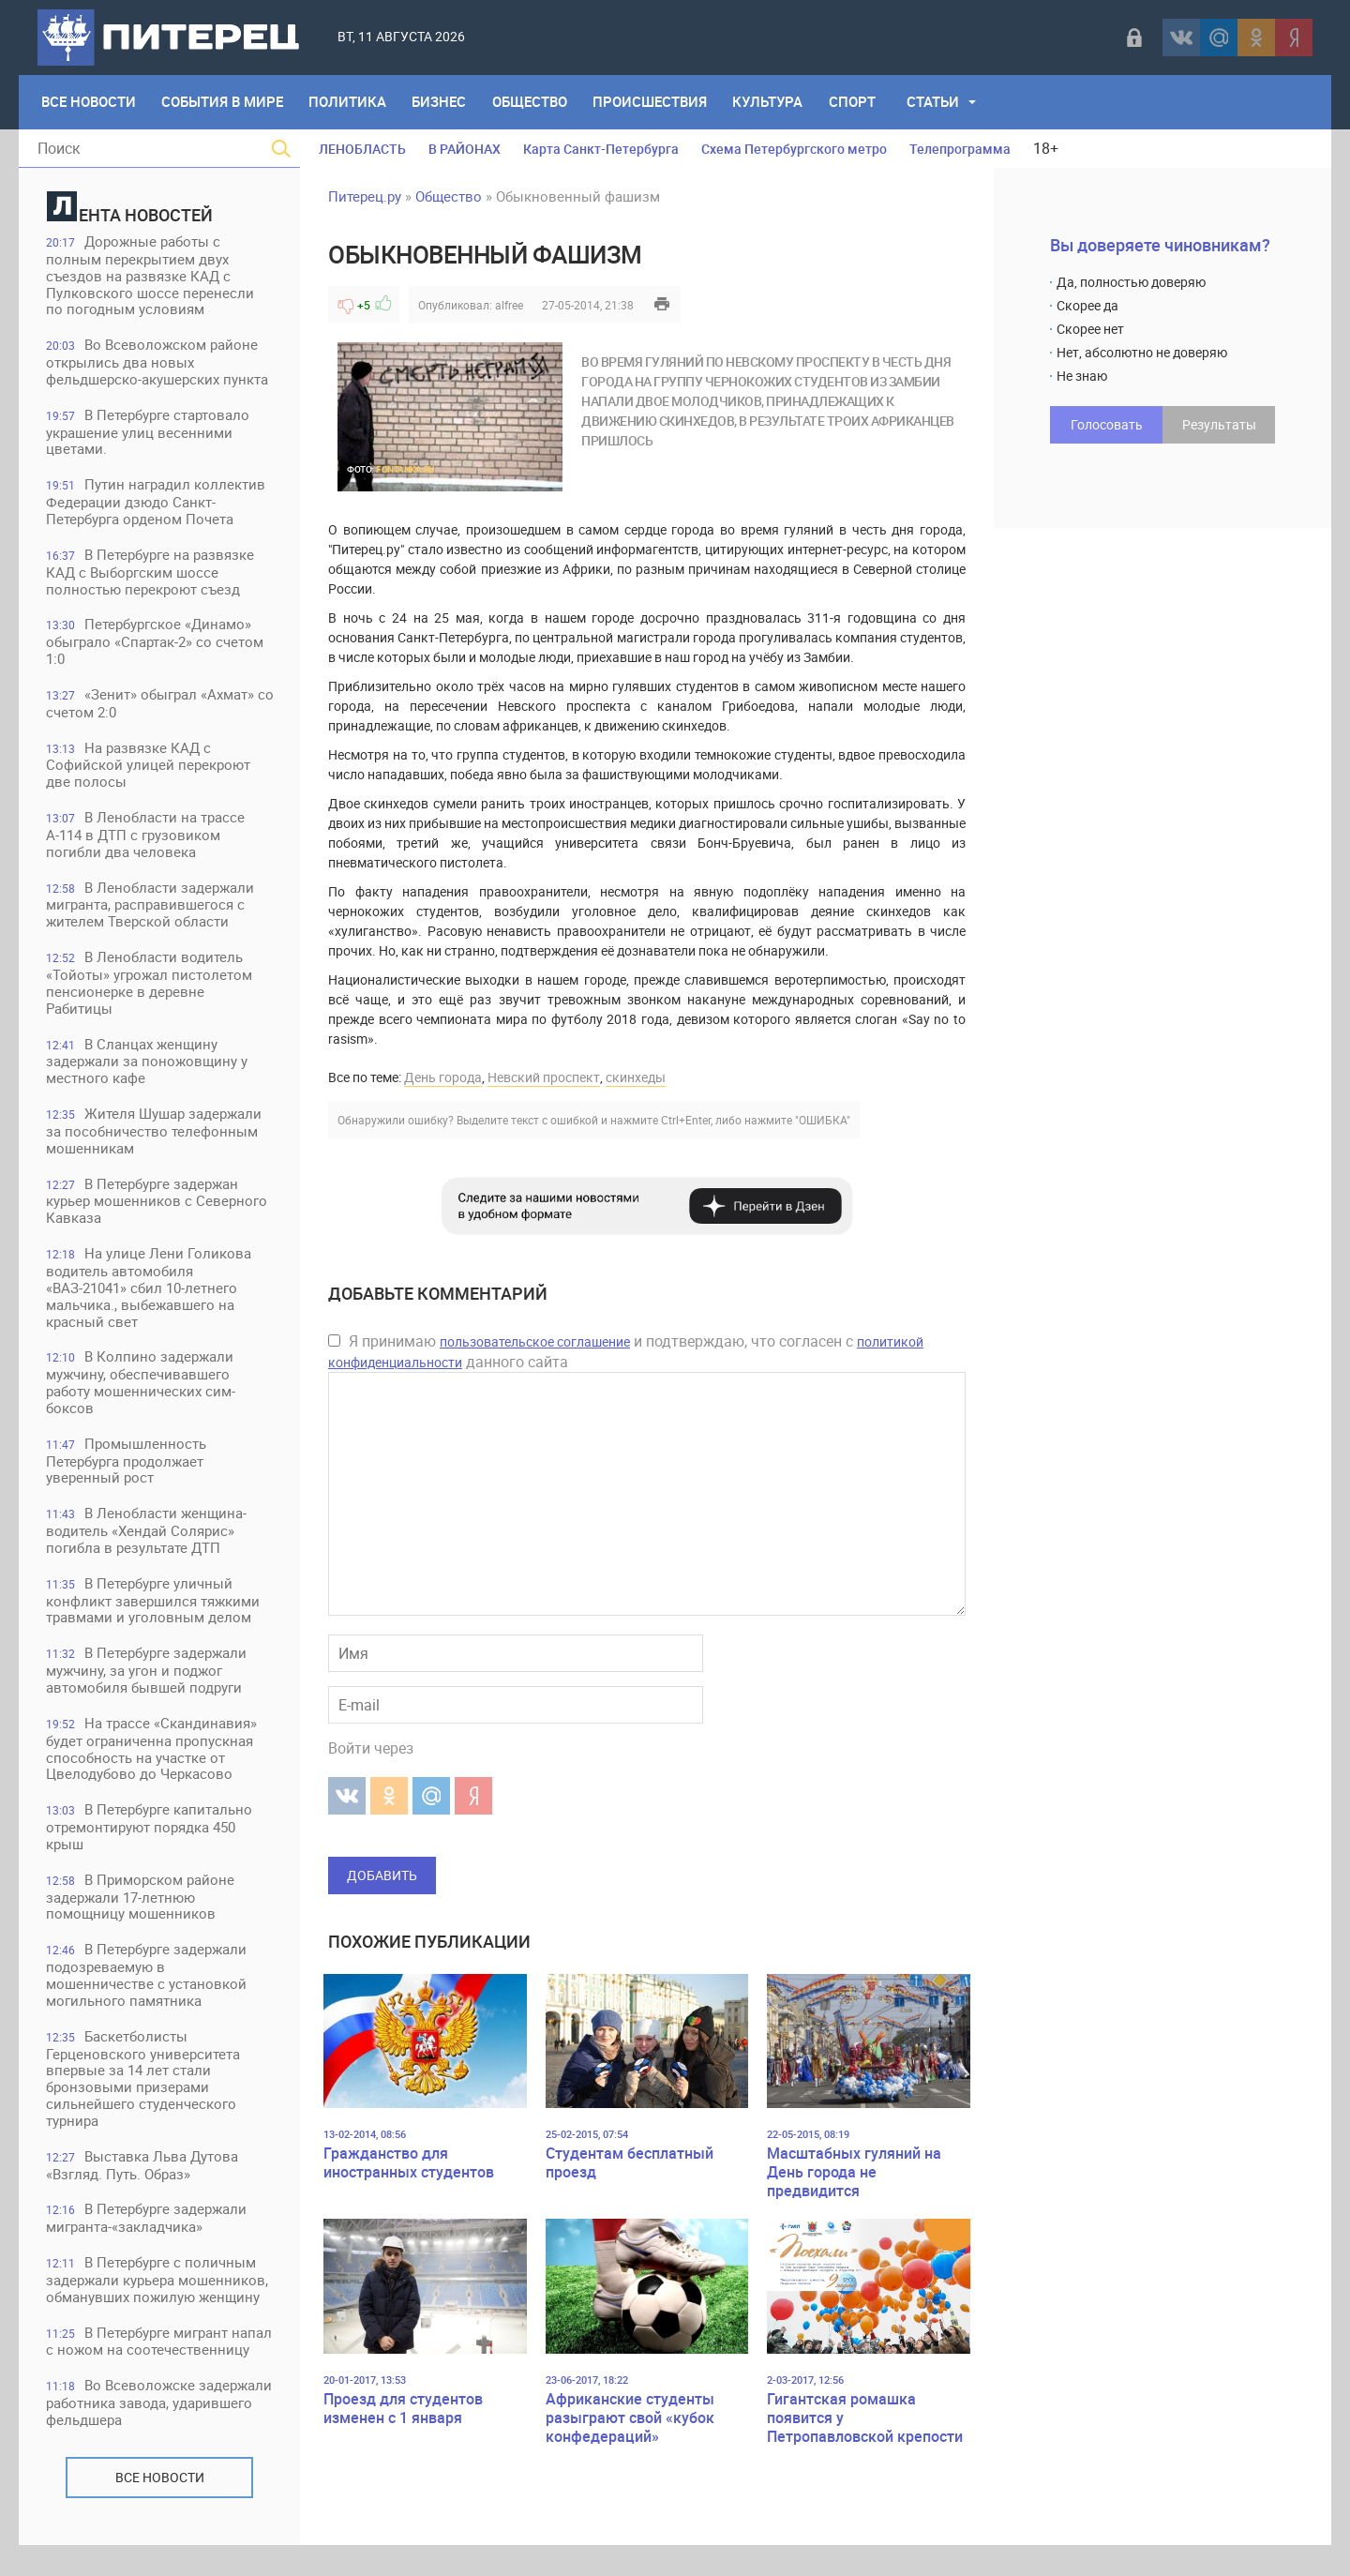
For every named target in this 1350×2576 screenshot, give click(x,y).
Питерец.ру (364, 196)
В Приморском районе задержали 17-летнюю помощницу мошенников (141, 1908)
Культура (772, 102)
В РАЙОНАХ (464, 149)
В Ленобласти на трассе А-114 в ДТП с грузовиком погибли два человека (146, 839)
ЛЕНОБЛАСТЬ (362, 149)
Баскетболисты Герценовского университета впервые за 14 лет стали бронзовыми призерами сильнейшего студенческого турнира (144, 2091)
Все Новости (88, 102)
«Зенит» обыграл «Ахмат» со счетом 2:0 (151, 706)
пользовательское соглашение (535, 1341)
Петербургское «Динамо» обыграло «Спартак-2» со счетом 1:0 (155, 644)
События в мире (223, 102)
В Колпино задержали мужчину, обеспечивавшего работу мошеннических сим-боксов (141, 1390)
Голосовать (1107, 424)
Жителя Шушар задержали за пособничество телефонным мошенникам (154, 1137)
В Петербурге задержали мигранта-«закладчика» (147, 2231)
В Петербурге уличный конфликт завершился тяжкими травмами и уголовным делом (154, 1609)
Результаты (1219, 424)
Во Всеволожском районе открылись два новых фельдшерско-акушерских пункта (158, 363)
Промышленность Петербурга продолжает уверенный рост (127, 1469)
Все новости (159, 2508)
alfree (509, 304)
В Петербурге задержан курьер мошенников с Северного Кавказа (157, 1207)
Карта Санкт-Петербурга (601, 149)
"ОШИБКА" (822, 1119)
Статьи (938, 102)
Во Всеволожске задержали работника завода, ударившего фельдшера (147, 2434)
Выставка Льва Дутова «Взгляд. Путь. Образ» (143, 2178)
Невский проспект (544, 1077)
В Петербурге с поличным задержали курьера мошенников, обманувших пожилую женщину (158, 2293)
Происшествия (653, 102)
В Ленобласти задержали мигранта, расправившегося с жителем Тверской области (151, 909)
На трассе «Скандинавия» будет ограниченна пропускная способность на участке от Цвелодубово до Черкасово (152, 1759)
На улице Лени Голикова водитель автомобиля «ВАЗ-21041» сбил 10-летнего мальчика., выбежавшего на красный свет (149, 1294)
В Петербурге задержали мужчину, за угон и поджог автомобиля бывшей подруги (147, 1680)
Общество (532, 102)
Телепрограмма (960, 149)
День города (443, 1077)
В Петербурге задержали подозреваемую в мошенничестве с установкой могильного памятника (147, 1986)
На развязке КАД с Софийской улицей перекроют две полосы (149, 768)
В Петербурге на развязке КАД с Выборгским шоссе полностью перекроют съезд (151, 574)
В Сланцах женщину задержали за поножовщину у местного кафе (147, 1066)
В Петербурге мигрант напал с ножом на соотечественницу (138, 2363)
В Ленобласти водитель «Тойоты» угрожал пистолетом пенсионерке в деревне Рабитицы (150, 988)
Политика (349, 102)
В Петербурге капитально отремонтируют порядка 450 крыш (150, 1837)
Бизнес (441, 102)
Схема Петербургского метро (794, 149)
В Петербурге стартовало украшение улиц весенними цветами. (148, 433)
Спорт (856, 102)
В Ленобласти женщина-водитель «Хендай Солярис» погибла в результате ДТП (147, 1539)
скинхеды (636, 1077)
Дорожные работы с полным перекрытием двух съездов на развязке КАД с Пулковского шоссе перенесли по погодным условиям (151, 276)
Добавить (382, 1875)
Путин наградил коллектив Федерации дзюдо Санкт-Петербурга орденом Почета (156, 504)
